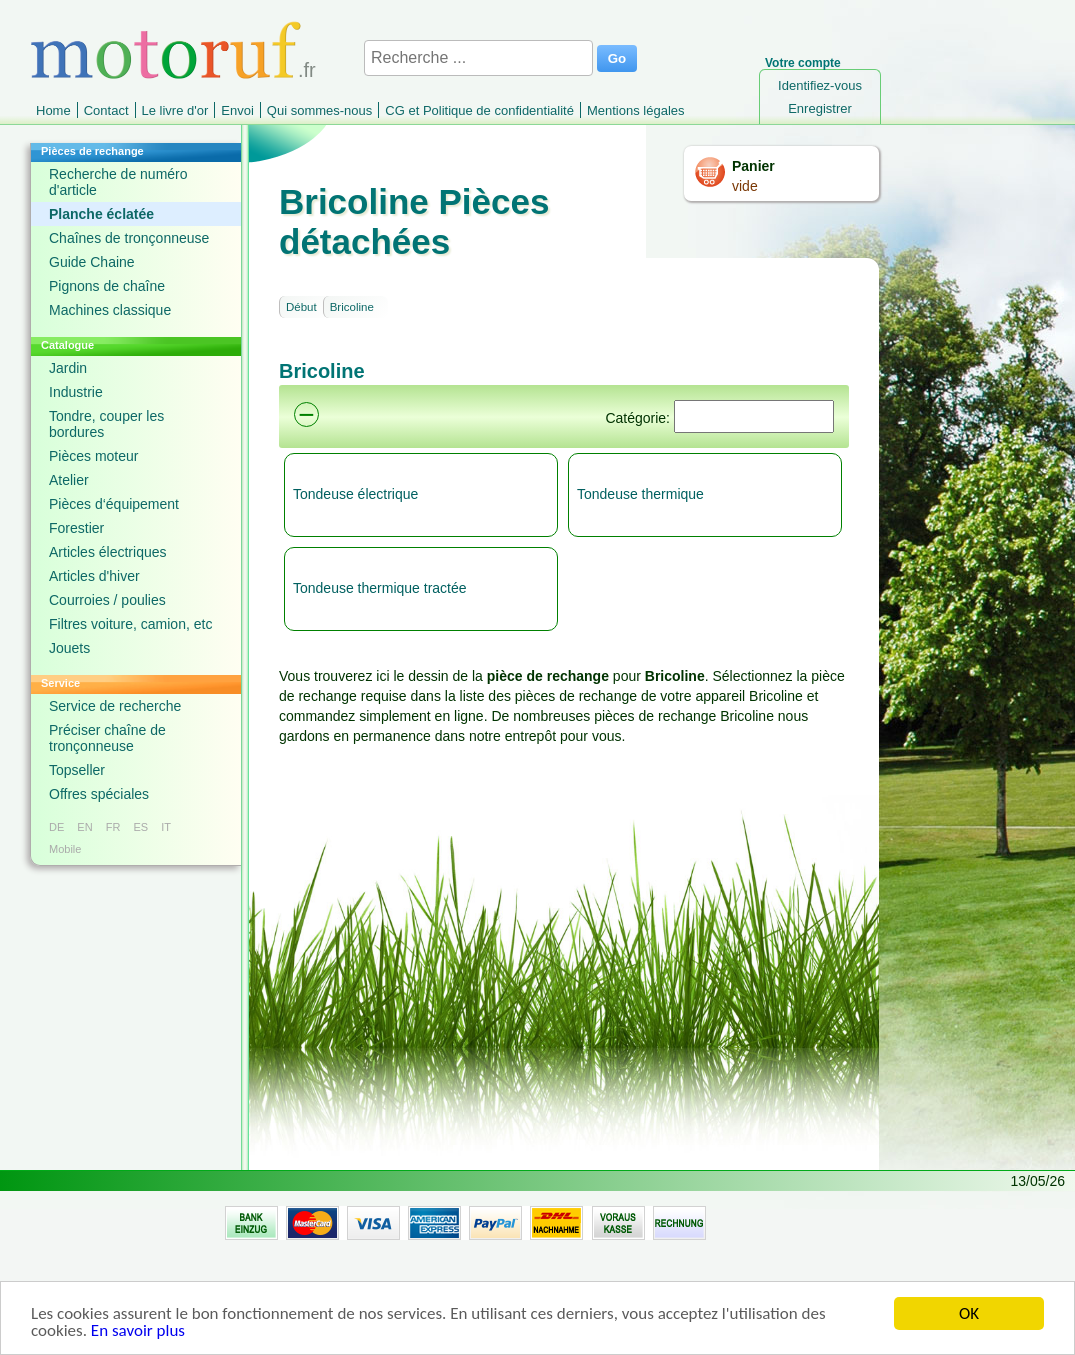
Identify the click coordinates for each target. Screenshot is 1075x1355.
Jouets (69, 648)
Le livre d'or (175, 110)
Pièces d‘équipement (114, 504)
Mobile (65, 849)
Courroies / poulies (107, 600)
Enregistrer (820, 108)
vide (745, 186)
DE (56, 827)
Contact (106, 110)
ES (140, 827)
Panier (753, 166)
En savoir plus (138, 1331)
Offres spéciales (99, 794)
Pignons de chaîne (107, 286)
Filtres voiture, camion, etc (130, 624)
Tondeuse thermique (640, 494)
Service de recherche (115, 706)
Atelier (69, 480)
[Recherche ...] (478, 58)
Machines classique (110, 310)
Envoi (237, 110)
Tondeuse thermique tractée (380, 588)
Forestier (76, 528)
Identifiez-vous (820, 85)
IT (166, 827)
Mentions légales (636, 110)
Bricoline (352, 307)
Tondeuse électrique (355, 494)
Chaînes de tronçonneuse (129, 238)
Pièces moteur (93, 456)
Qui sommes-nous (319, 110)
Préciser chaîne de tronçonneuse (107, 738)
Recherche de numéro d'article (118, 182)
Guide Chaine (92, 262)
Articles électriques (108, 552)
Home (53, 110)
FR (113, 827)
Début (301, 307)
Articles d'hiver (94, 576)
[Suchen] (754, 416)
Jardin (68, 368)
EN (84, 827)
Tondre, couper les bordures (106, 424)
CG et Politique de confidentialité (479, 110)
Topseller (77, 770)
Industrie (76, 392)
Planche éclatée (101, 214)
